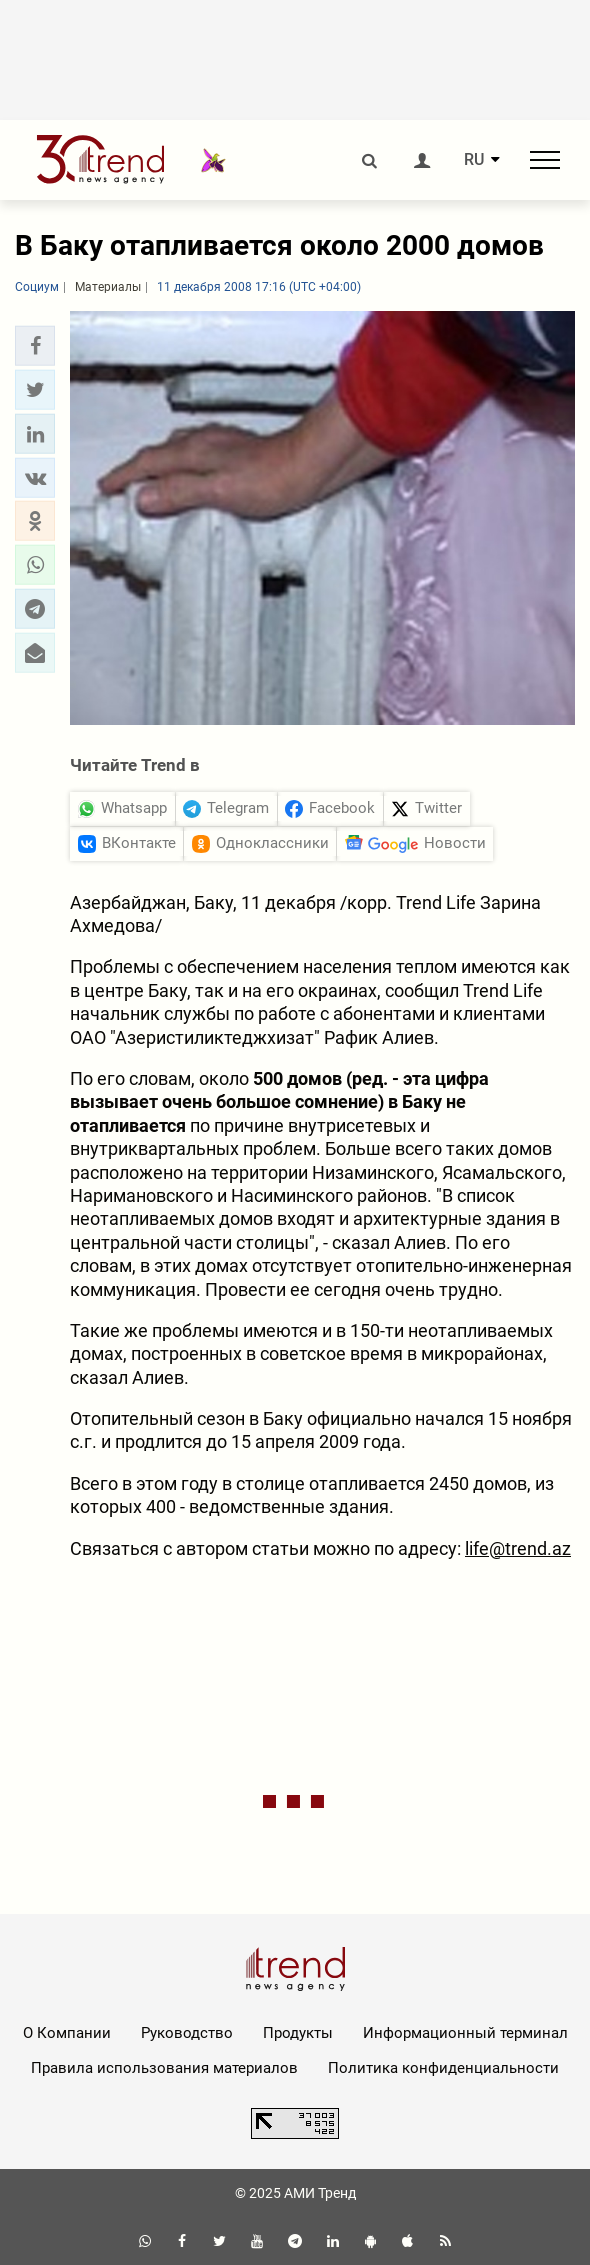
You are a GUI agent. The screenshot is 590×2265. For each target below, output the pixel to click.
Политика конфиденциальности (443, 2068)
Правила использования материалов (164, 2068)
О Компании (67, 2033)
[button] (35, 346)
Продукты (298, 2033)
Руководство (187, 2033)
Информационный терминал (465, 2033)
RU (474, 160)
